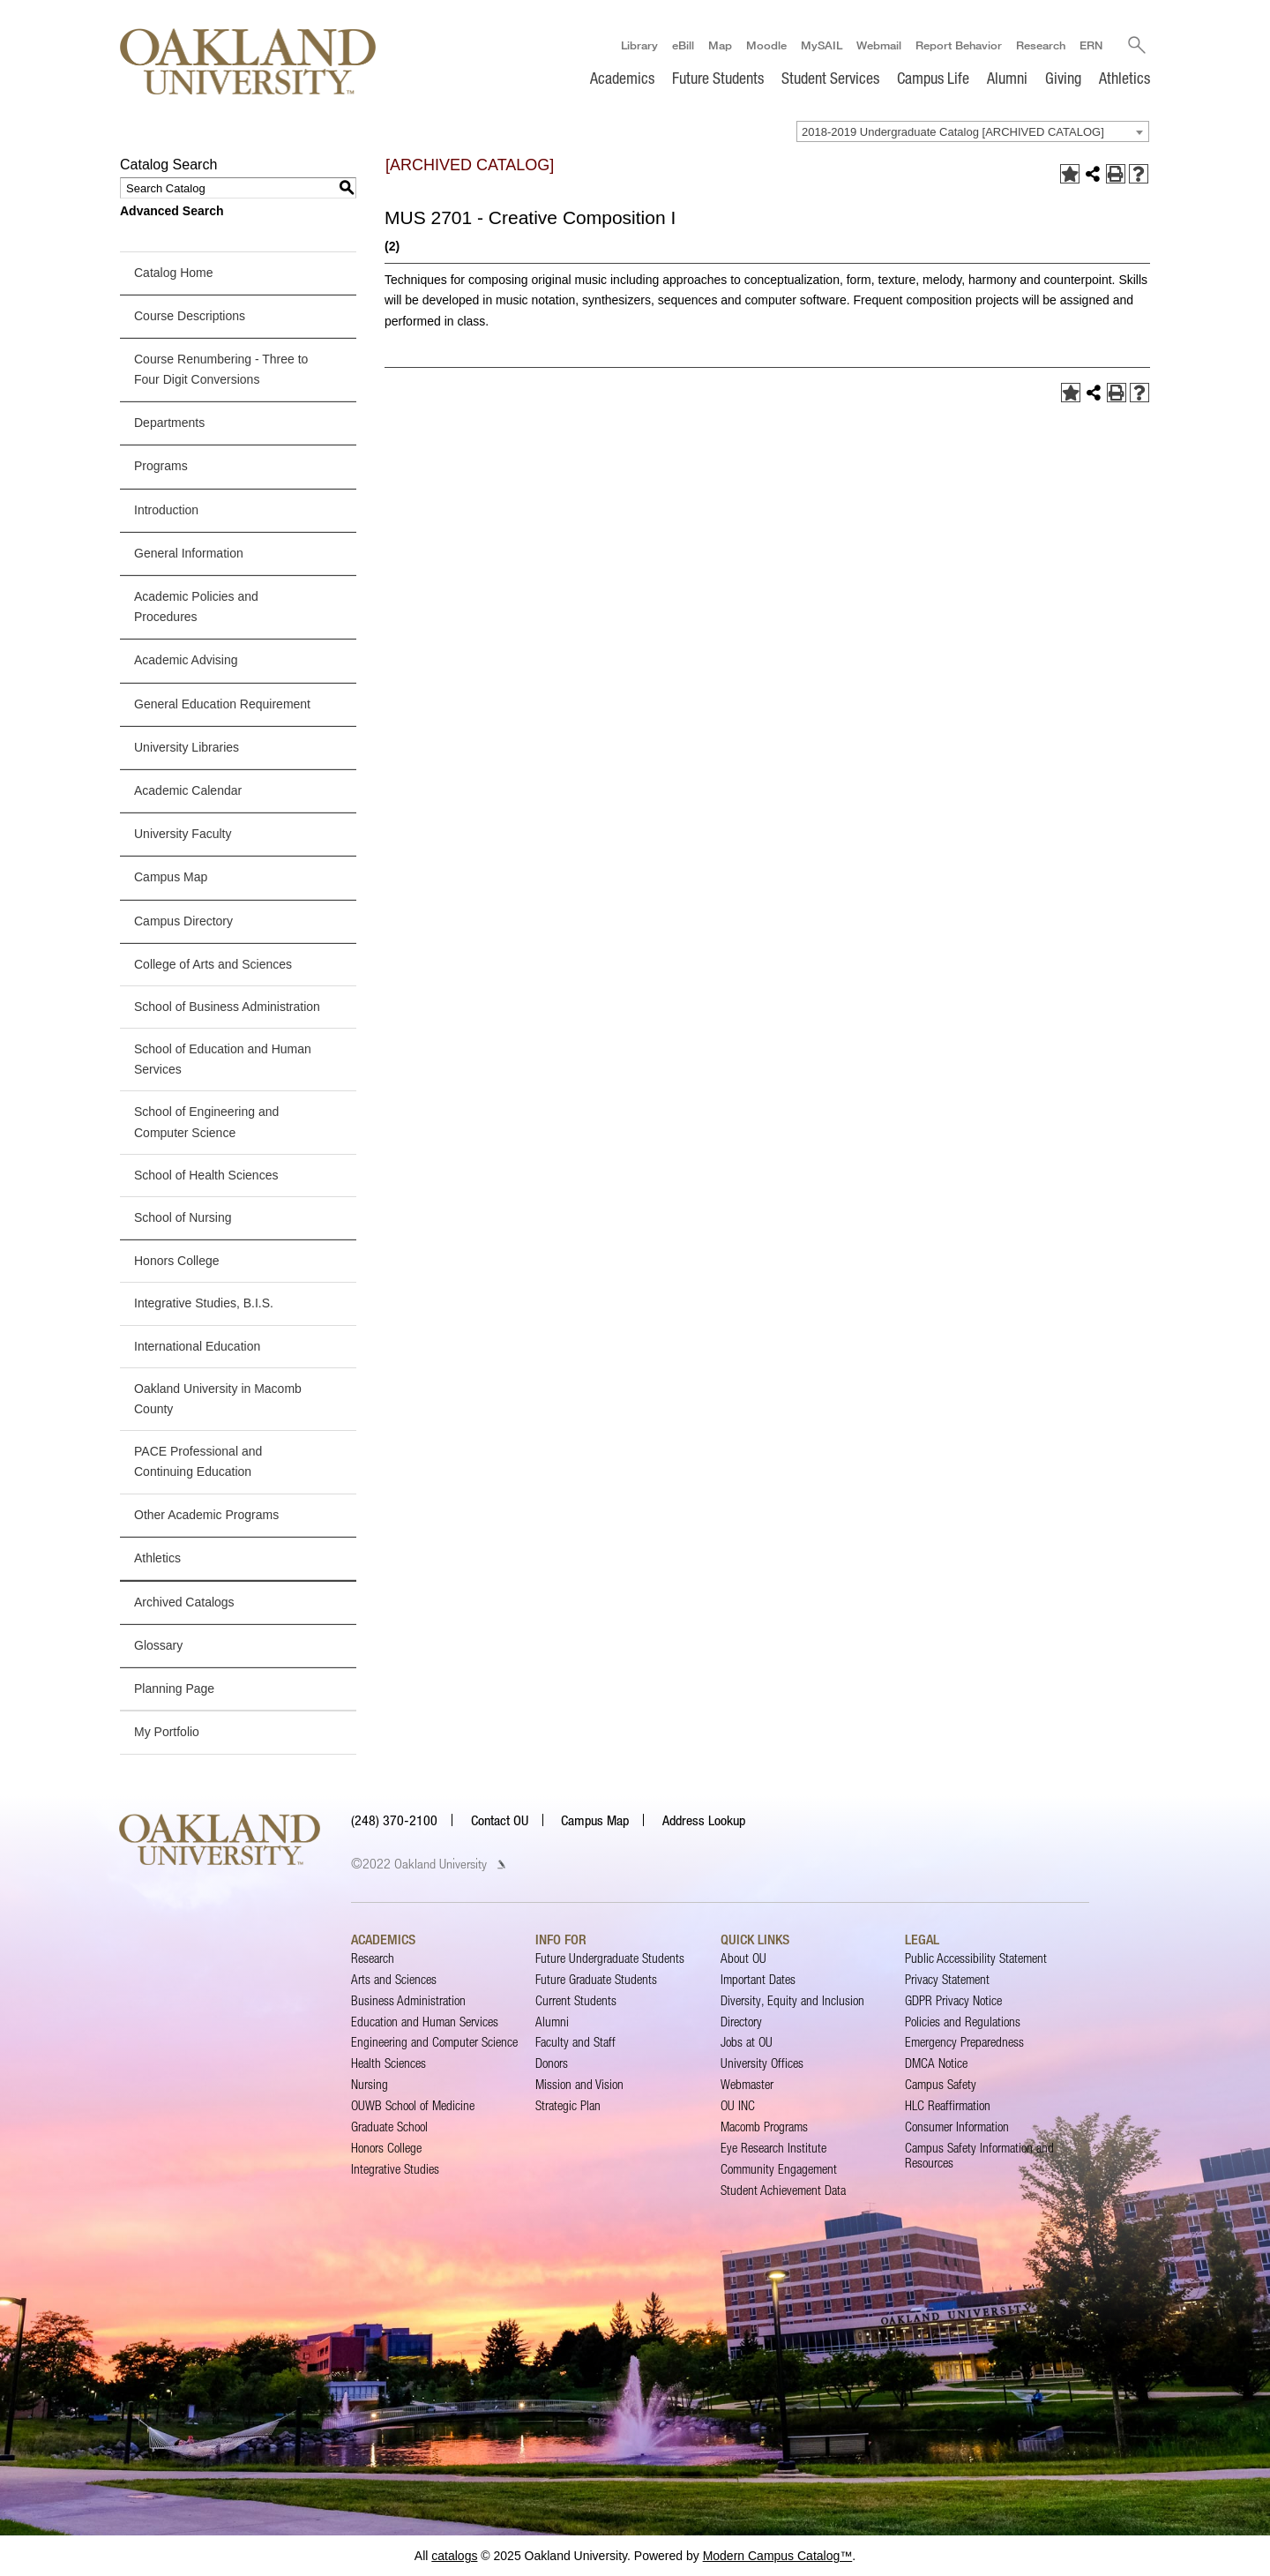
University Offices (762, 2063)
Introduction (166, 510)
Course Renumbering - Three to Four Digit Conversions (221, 369)
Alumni (1007, 77)
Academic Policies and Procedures (196, 606)
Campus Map (170, 877)
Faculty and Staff (575, 2042)
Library (639, 45)
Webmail (878, 45)
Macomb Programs (764, 2126)
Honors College (177, 1261)
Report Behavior (958, 45)
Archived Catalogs (184, 1602)
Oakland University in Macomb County (218, 1399)
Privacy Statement (947, 1979)
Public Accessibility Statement (976, 1958)
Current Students (575, 2000)
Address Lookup (703, 1820)
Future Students (718, 77)
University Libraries (186, 747)
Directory (741, 2021)
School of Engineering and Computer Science (206, 1122)
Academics (622, 77)
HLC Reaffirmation (947, 2105)
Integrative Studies (395, 2168)
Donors (551, 2063)
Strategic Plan (568, 2105)
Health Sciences (388, 2063)
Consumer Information (957, 2126)
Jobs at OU (747, 2042)
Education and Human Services (424, 2021)
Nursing (369, 2084)
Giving (1063, 77)
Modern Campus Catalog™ (778, 2556)
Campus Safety (940, 2084)
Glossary (158, 1645)
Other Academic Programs (206, 1515)
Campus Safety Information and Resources (979, 2154)
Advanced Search (172, 211)
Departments (169, 423)
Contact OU (499, 1820)
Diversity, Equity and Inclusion (792, 2000)
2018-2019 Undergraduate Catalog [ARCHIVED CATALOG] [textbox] (953, 132)
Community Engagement (779, 2168)
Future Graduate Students (596, 1979)
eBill (683, 45)
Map (720, 45)
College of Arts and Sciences (213, 964)
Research (1040, 45)
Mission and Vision (579, 2084)
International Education (197, 1346)
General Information (188, 553)
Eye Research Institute (773, 2147)
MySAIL (821, 45)
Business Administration (408, 2000)
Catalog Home (173, 273)
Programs (161, 467)
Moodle (766, 45)
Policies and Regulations (962, 2021)
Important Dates (758, 1979)
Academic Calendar (188, 790)
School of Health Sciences (206, 1175)
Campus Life (933, 77)
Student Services (830, 77)
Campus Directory (183, 921)
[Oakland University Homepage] (248, 61)
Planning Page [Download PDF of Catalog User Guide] (174, 1688)
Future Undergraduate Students (609, 1958)
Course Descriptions (189, 316)
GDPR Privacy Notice (953, 2000)
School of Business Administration (227, 1007)
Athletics (1124, 77)
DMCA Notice (936, 2063)
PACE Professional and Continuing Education (198, 1461)
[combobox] (972, 131)
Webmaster (747, 2084)
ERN (1091, 45)
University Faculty (182, 834)
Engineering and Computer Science (434, 2042)
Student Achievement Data (783, 2190)
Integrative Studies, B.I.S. (203, 1303)
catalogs (454, 2556)
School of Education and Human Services (222, 1059)
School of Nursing (183, 1217)
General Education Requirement (222, 704)
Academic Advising (186, 660)
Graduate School (389, 2126)
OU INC (738, 2105)
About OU (743, 1958)
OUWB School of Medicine (412, 2105)
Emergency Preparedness (964, 2042)
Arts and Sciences (394, 1979)
